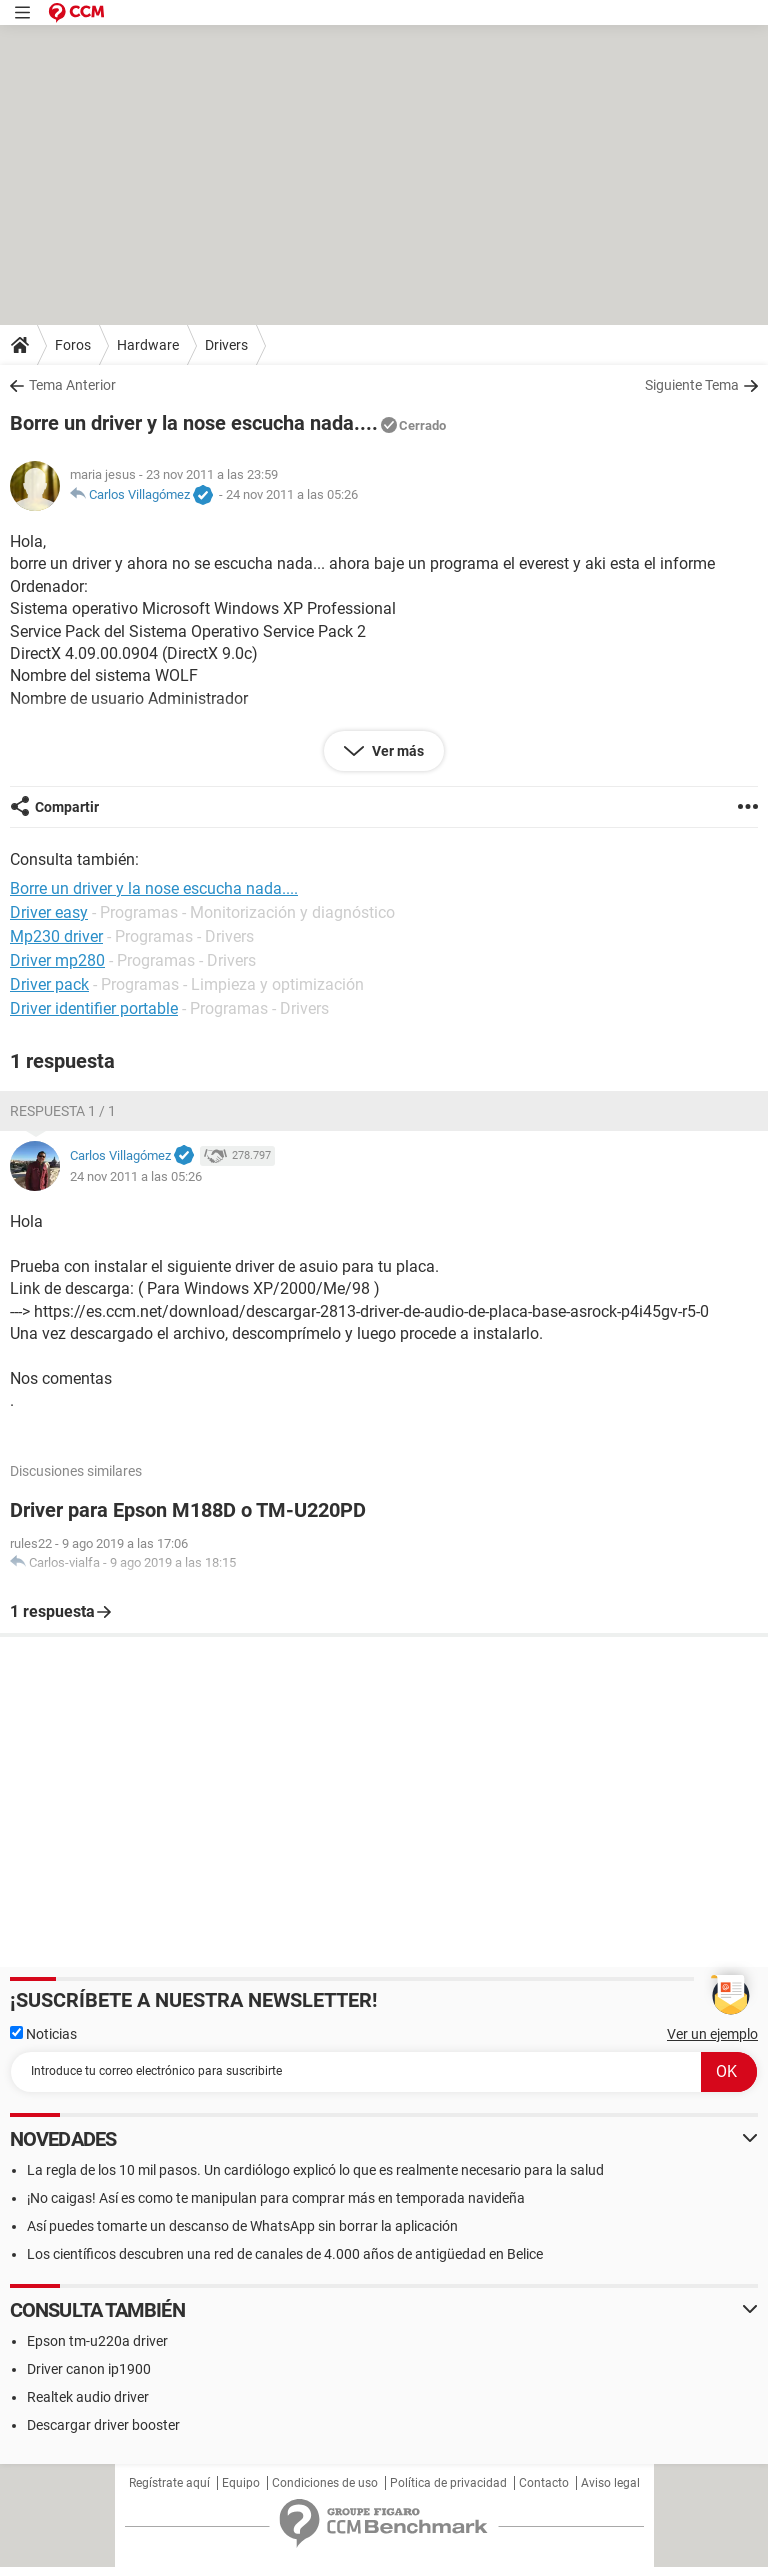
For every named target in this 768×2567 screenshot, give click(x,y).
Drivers (226, 345)
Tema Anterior (72, 385)
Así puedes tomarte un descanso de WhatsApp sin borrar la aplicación (242, 2226)
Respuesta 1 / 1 (63, 1111)
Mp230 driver (56, 936)
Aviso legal (610, 2483)
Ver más (396, 751)
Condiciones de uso (325, 2483)
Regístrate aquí (169, 2483)
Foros (73, 345)
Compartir (67, 807)
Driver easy (49, 912)
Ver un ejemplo (712, 2034)
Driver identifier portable (94, 1008)
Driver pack (49, 984)
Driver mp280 (57, 960)
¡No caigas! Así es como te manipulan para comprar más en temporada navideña (276, 2198)
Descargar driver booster (103, 2425)
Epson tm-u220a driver (97, 2341)
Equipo (241, 2483)
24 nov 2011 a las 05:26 (292, 494)
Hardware (148, 345)
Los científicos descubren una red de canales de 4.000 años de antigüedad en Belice (285, 2254)
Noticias (43, 2034)
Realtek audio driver (88, 2397)
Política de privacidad (448, 2483)
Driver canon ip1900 (89, 2369)
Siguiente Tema (692, 385)
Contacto (544, 2483)
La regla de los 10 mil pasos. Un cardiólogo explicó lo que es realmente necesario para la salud (315, 2170)
